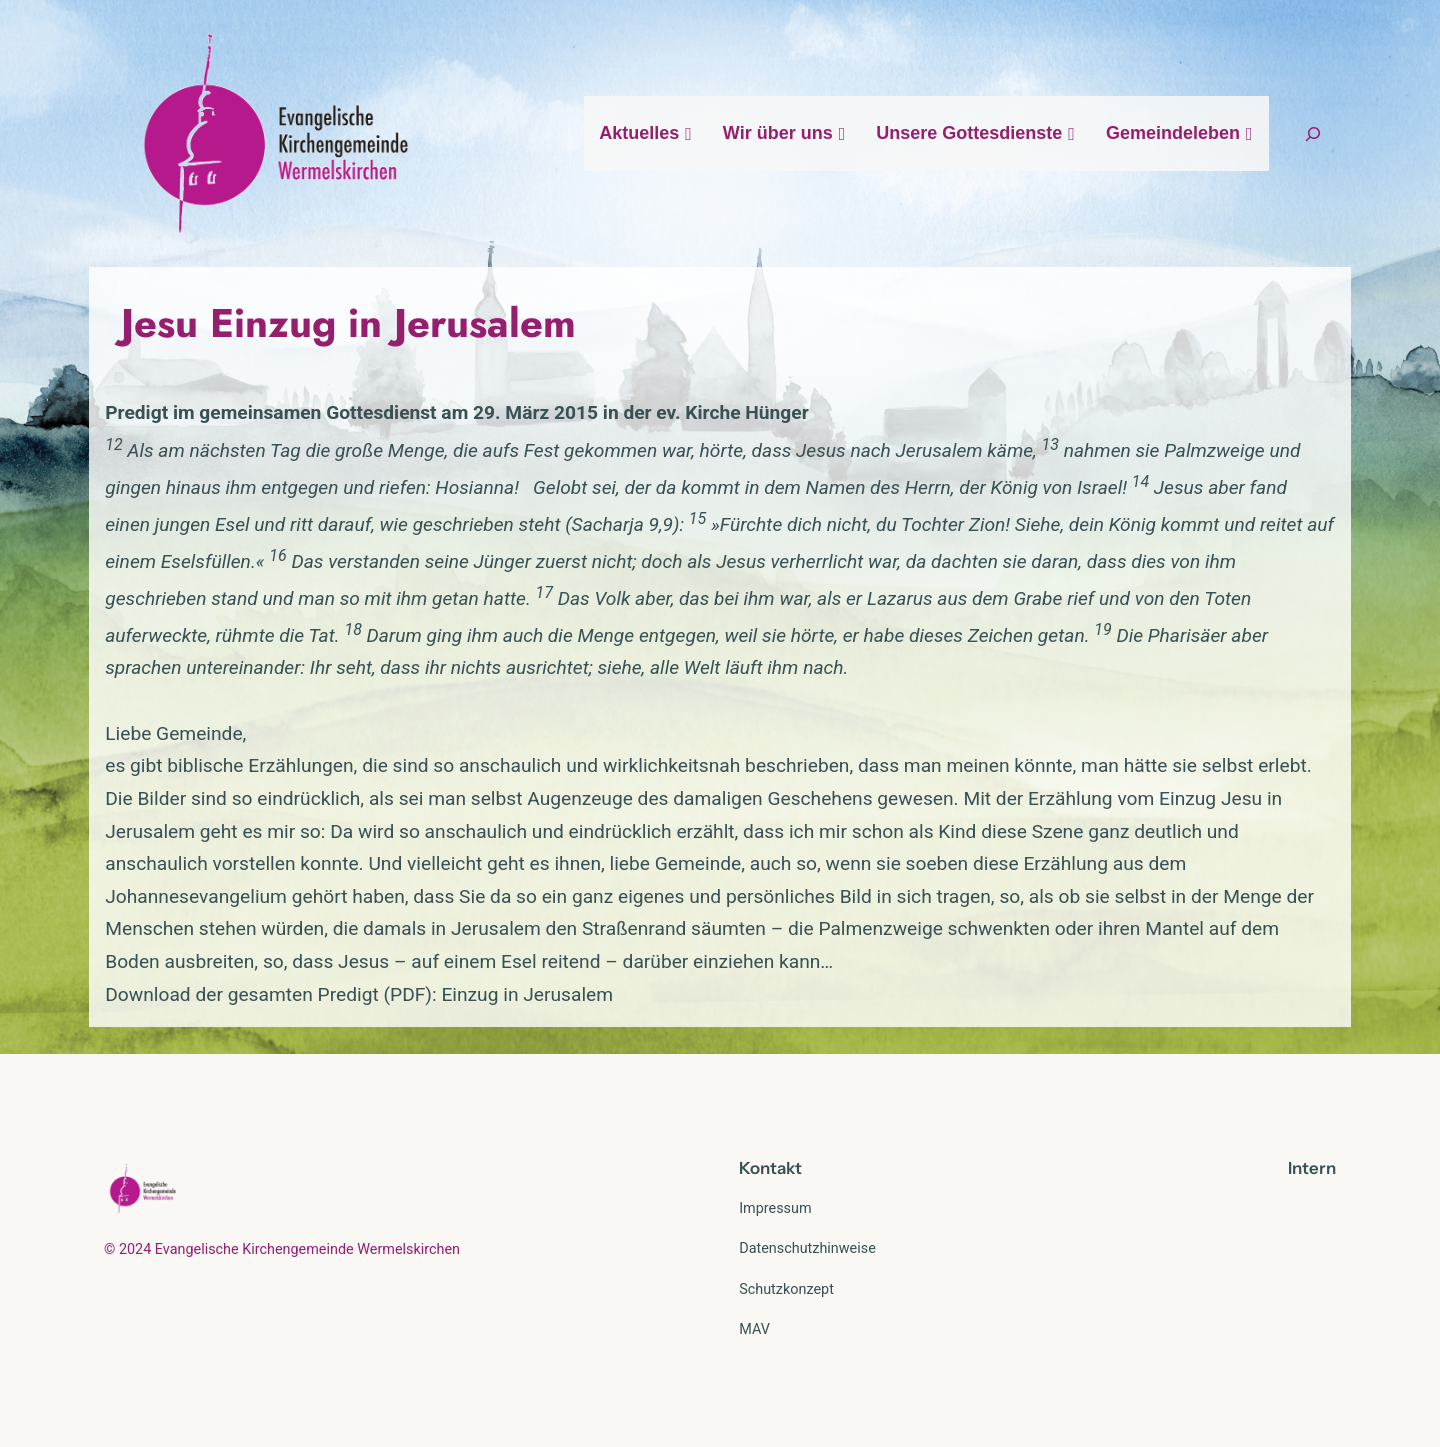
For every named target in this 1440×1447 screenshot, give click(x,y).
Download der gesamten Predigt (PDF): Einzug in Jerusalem (359, 994)
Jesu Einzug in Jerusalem (348, 323)
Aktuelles (646, 133)
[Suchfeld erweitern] (1313, 133)
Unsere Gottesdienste (976, 133)
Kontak (767, 1168)
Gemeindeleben (1180, 133)
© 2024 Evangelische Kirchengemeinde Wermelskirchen (282, 1249)
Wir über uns (784, 133)
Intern (1312, 1168)
